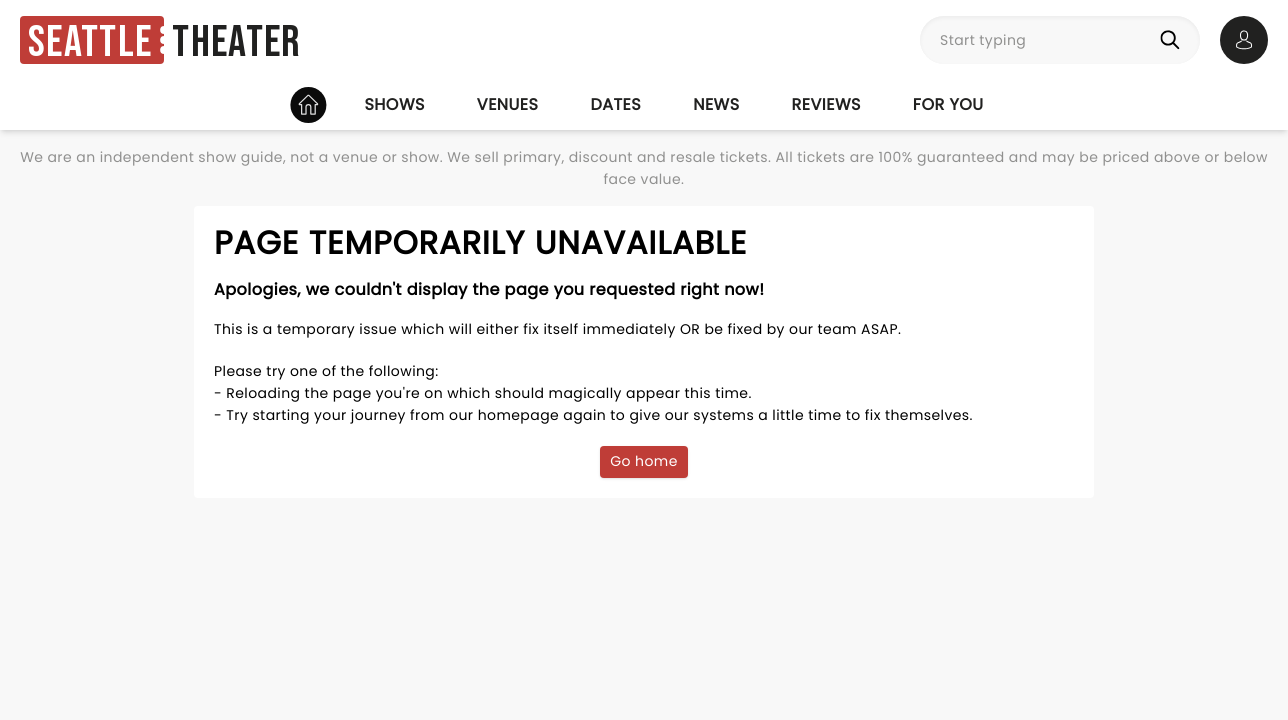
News (716, 104)
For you (948, 104)
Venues (508, 104)
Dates (615, 104)
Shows (394, 104)
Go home (644, 461)
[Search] (1174, 40)
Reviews (826, 104)
